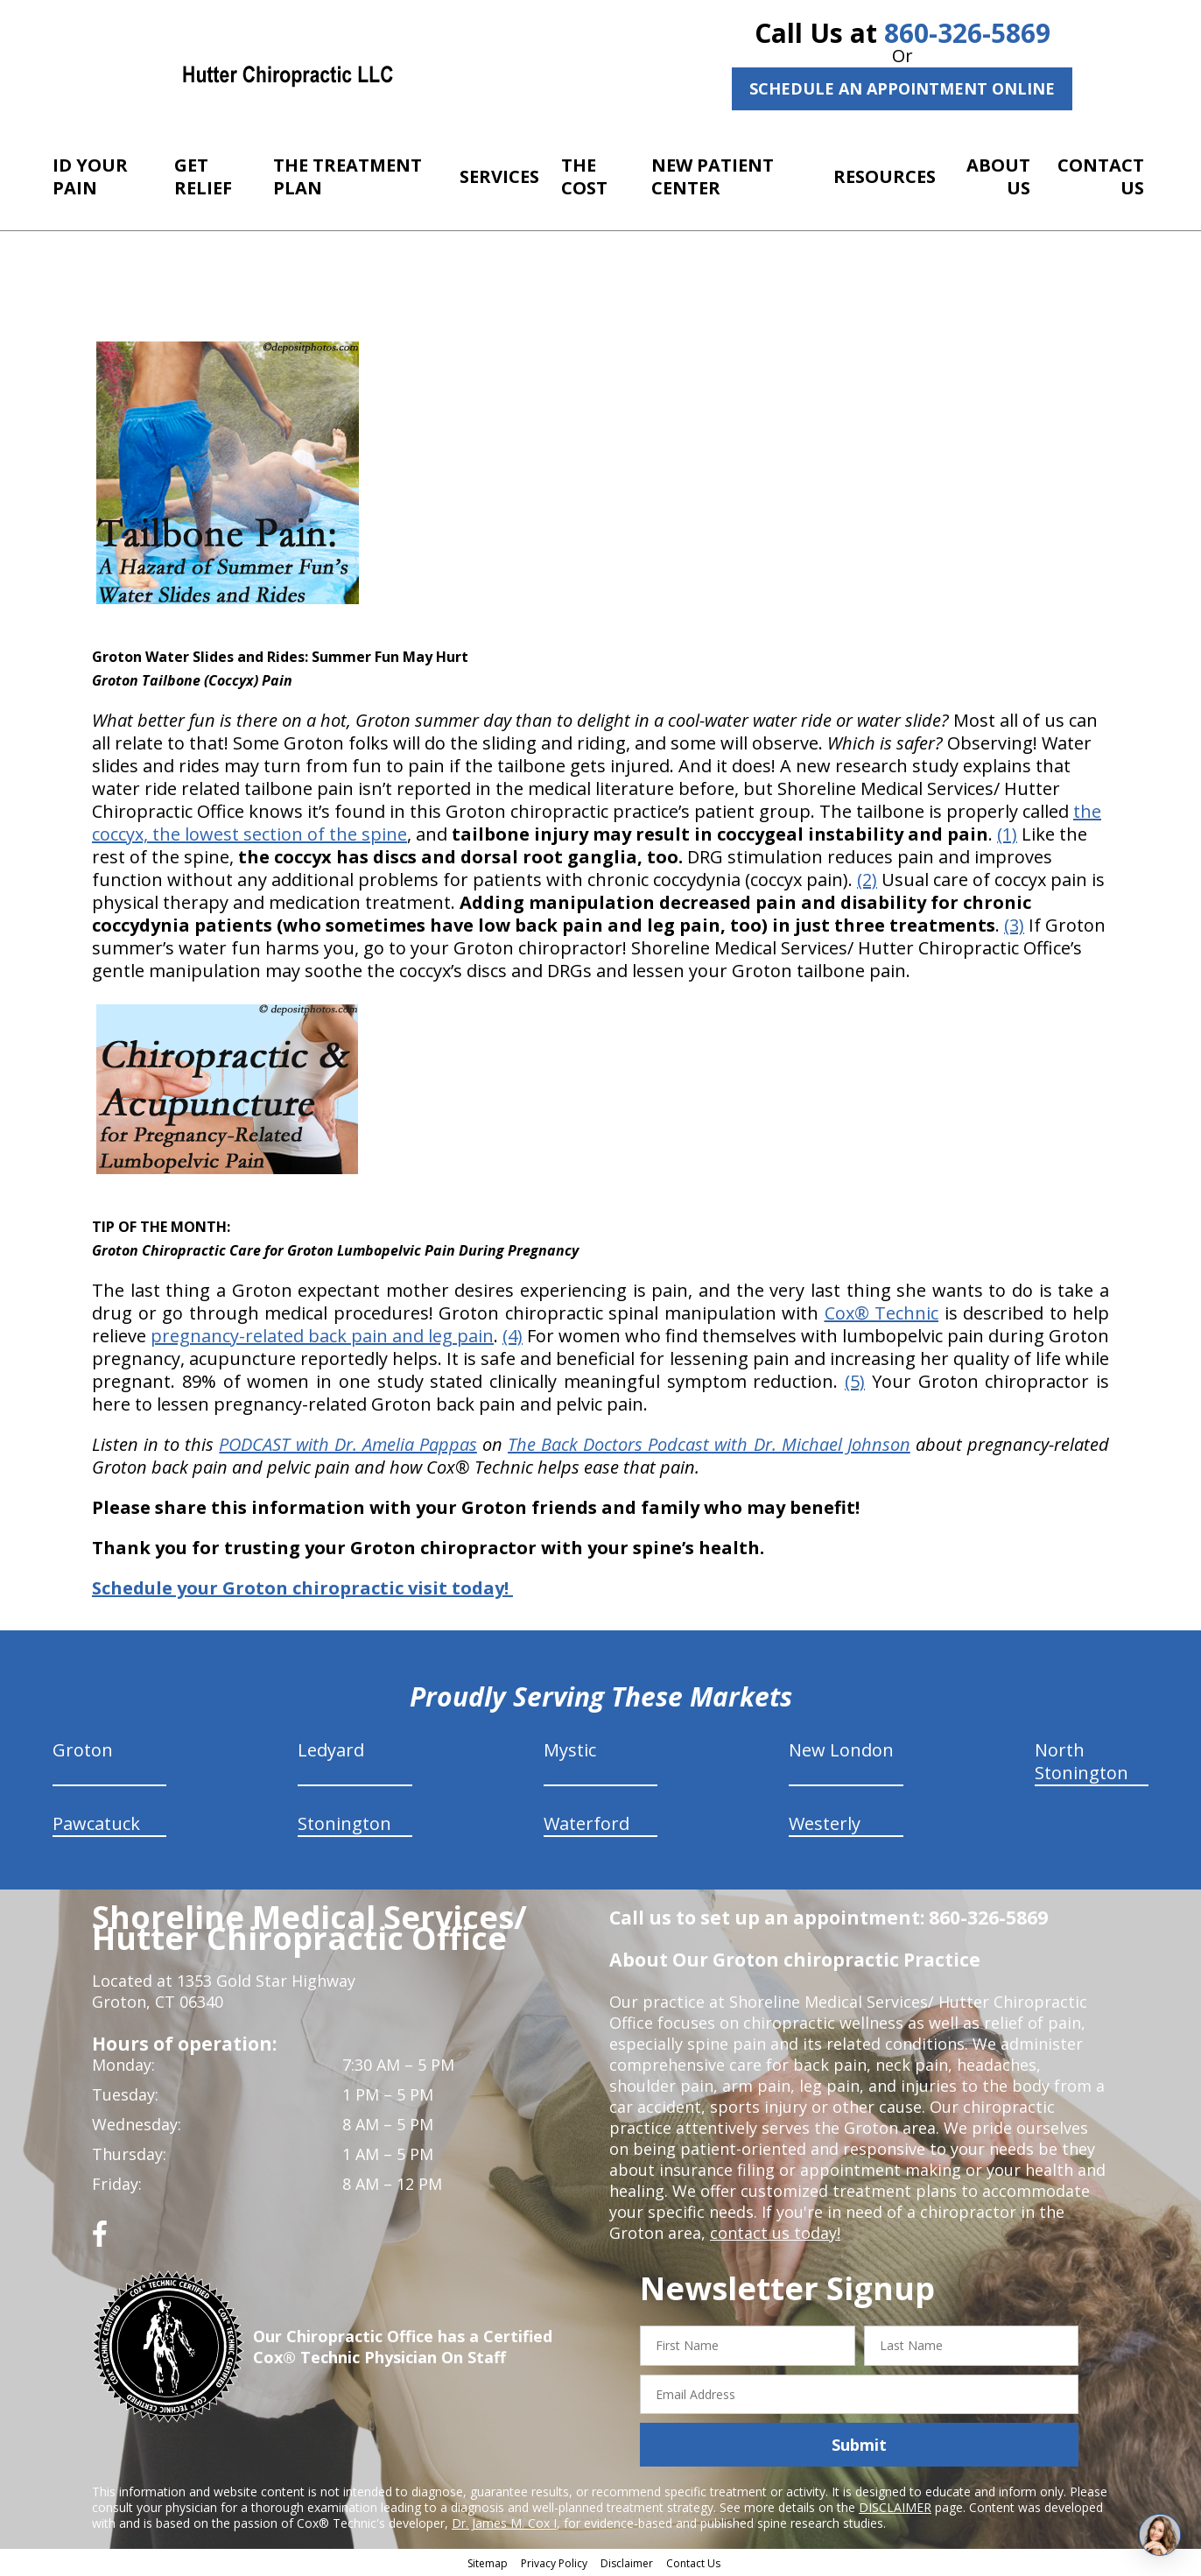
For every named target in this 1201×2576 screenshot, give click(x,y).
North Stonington (1081, 1761)
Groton (83, 1750)
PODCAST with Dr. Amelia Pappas (347, 1444)
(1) (1007, 834)
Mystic (570, 1750)
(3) (1014, 925)
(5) (855, 1381)
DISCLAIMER (895, 2507)
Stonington (344, 1823)
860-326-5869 (967, 33)
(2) (867, 879)
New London (841, 1750)
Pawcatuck (96, 1823)
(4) (512, 1336)
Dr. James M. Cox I (504, 2523)
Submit (859, 2444)
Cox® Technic (882, 1313)
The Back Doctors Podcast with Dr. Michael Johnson (709, 1444)
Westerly (824, 1823)
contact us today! (775, 2232)
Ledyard (331, 1750)
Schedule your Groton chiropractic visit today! (302, 1588)
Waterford (586, 1823)
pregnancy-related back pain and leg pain (322, 1336)
